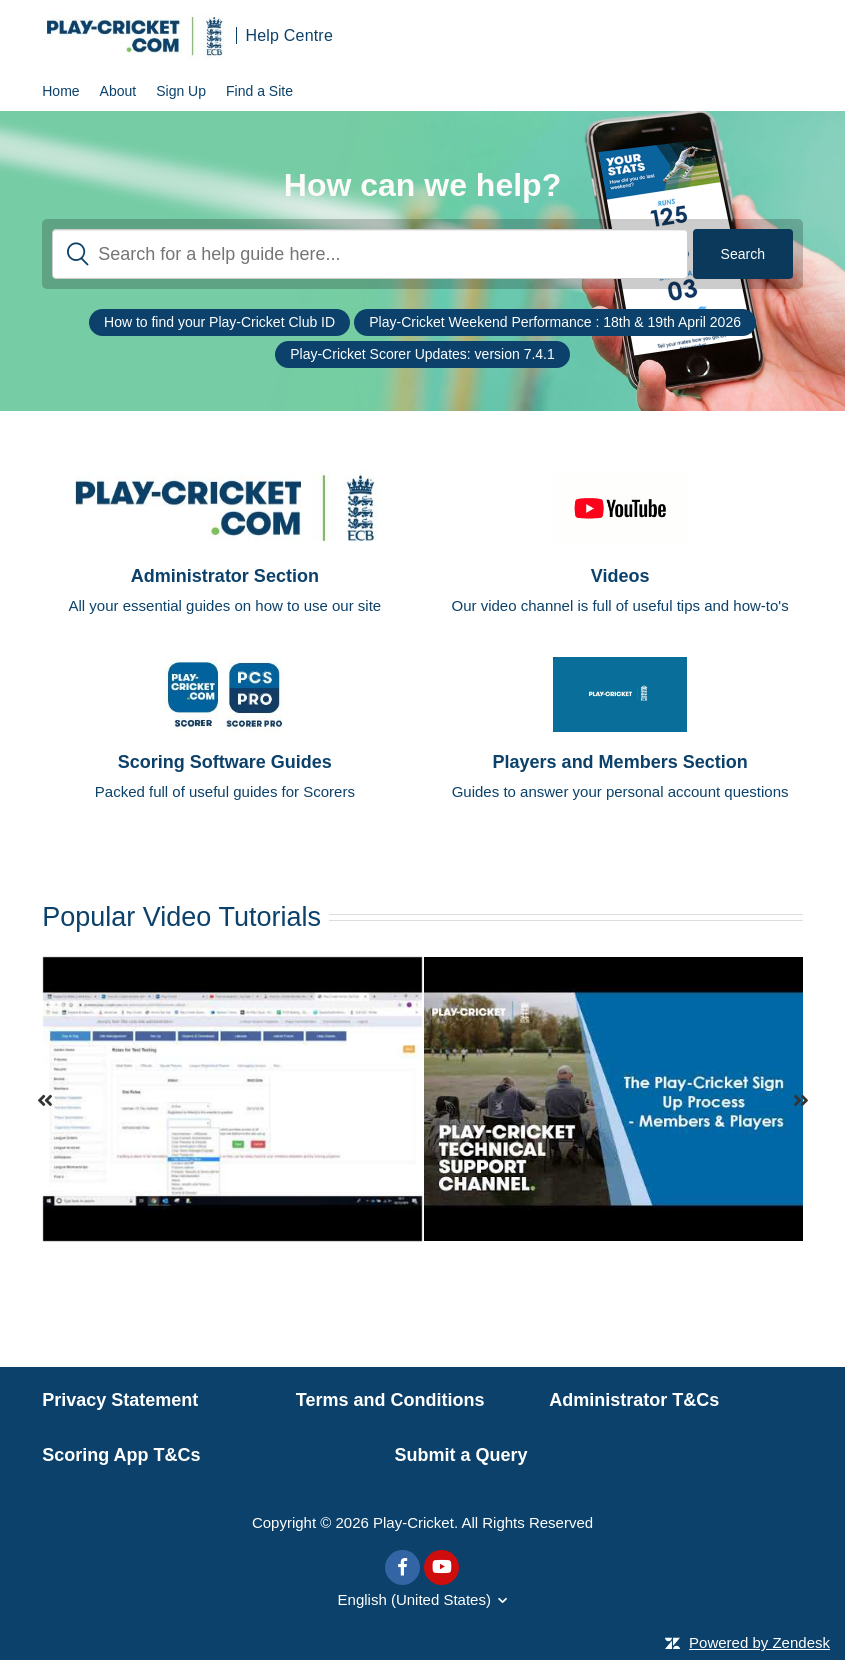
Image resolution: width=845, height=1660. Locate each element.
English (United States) (414, 1599)
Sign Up (181, 91)
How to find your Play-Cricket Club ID (219, 322)
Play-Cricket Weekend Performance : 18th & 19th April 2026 (555, 322)
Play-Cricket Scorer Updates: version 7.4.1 (422, 354)
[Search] (370, 254)
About (118, 91)
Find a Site (259, 91)
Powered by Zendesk (759, 1642)
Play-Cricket (413, 1522)
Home (60, 91)
